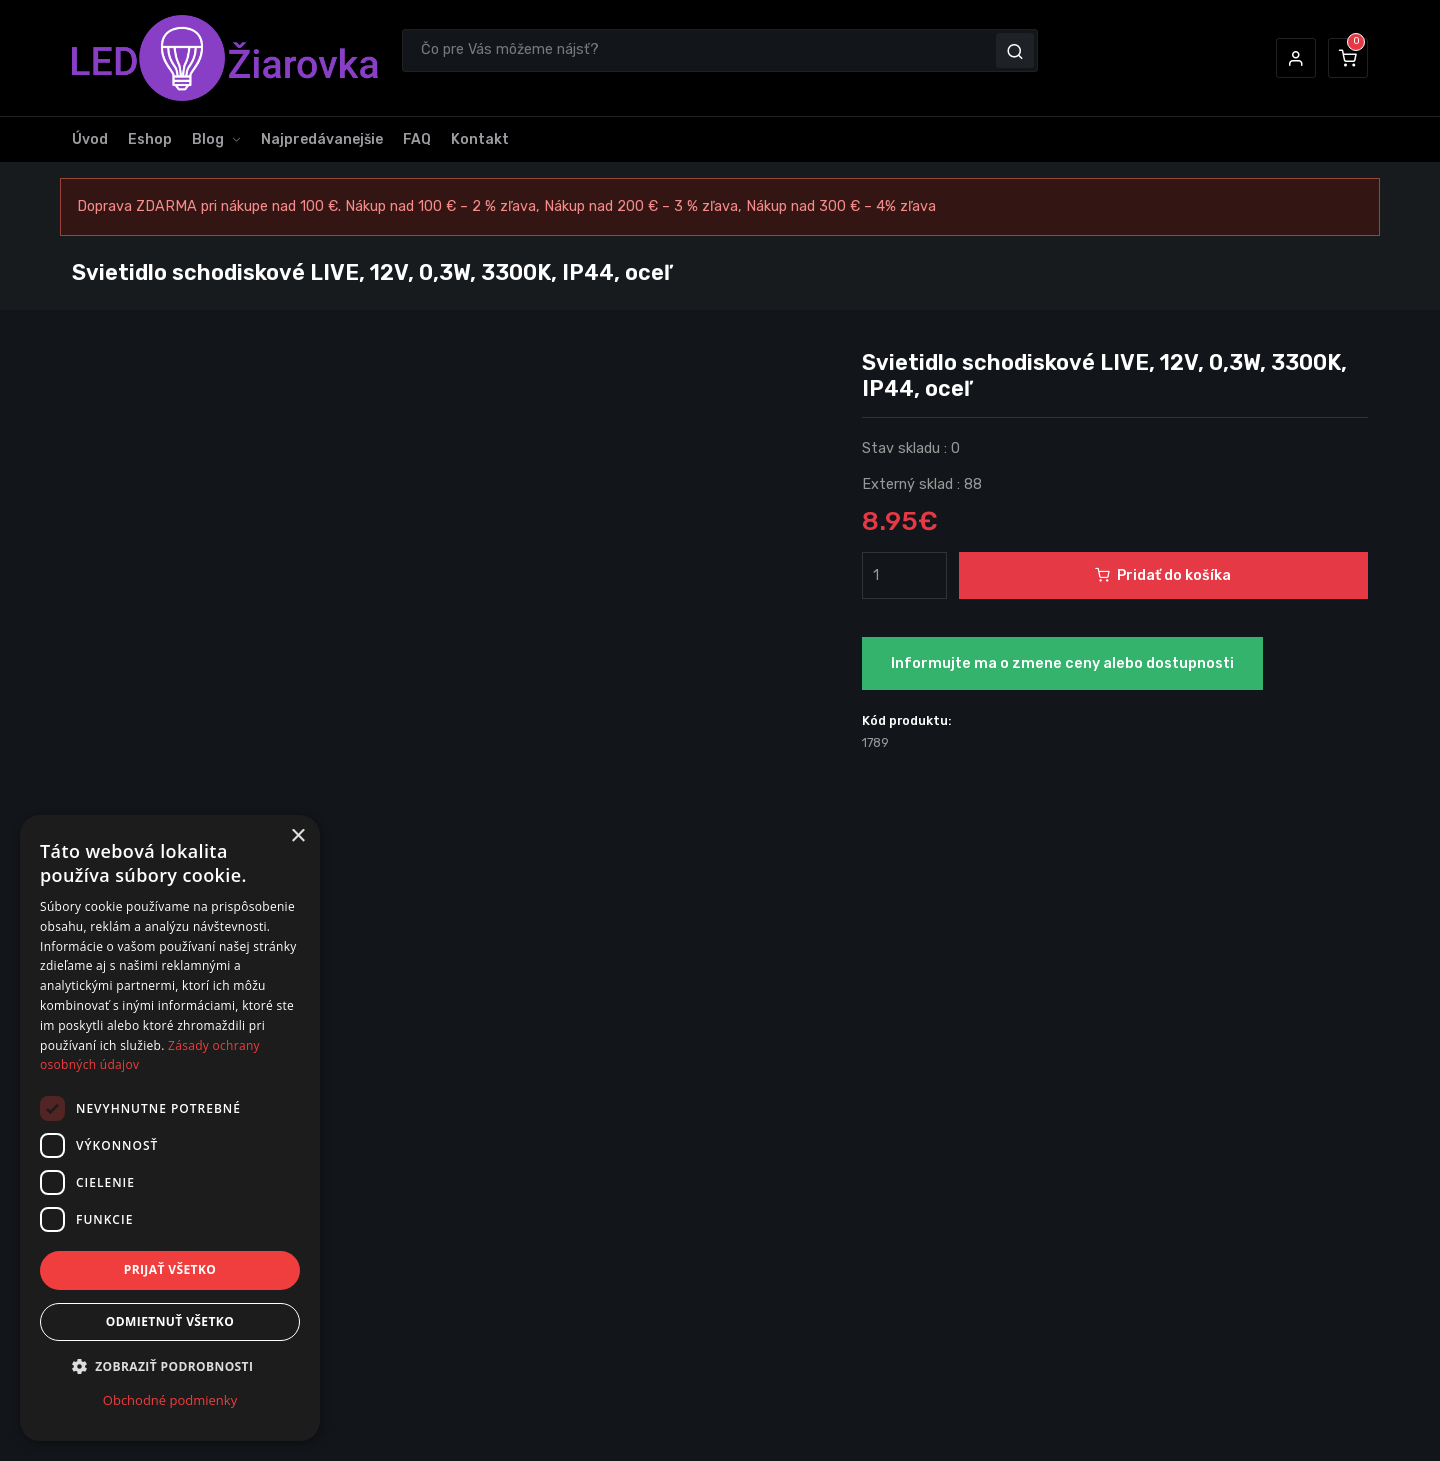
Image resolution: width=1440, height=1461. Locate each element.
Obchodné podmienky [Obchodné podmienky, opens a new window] (170, 1400)
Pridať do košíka (1163, 575)
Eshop (150, 139)
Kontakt (480, 139)
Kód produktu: (907, 720)
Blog (208, 139)
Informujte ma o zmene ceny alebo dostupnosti (1062, 663)
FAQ (417, 139)
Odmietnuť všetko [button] (170, 1321)
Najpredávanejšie (322, 139)
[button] (1296, 58)
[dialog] (170, 1128)
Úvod (90, 139)
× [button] (297, 836)
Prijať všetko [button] (170, 1269)
